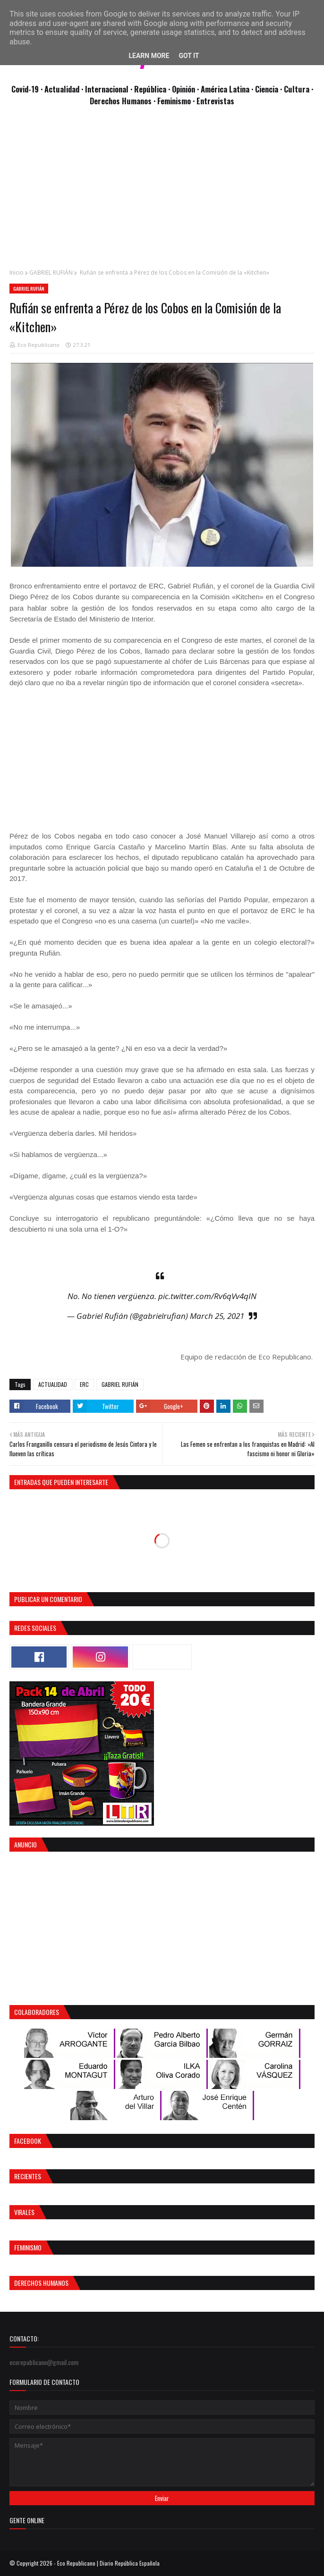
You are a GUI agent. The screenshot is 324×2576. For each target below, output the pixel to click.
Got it (189, 55)
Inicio (16, 273)
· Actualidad (61, 89)
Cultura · (298, 89)
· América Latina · (226, 89)
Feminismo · (176, 101)
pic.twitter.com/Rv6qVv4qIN (207, 1296)
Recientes (27, 2176)
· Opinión (182, 89)
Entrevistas (215, 101)
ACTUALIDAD (52, 1384)
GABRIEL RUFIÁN (51, 273)
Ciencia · (269, 89)
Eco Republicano (38, 344)
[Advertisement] (162, 192)
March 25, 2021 (217, 1315)
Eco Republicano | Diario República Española (108, 2563)
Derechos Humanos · (123, 101)
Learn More (148, 55)
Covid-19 (26, 89)
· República (149, 89)
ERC (84, 1384)
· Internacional (105, 89)
